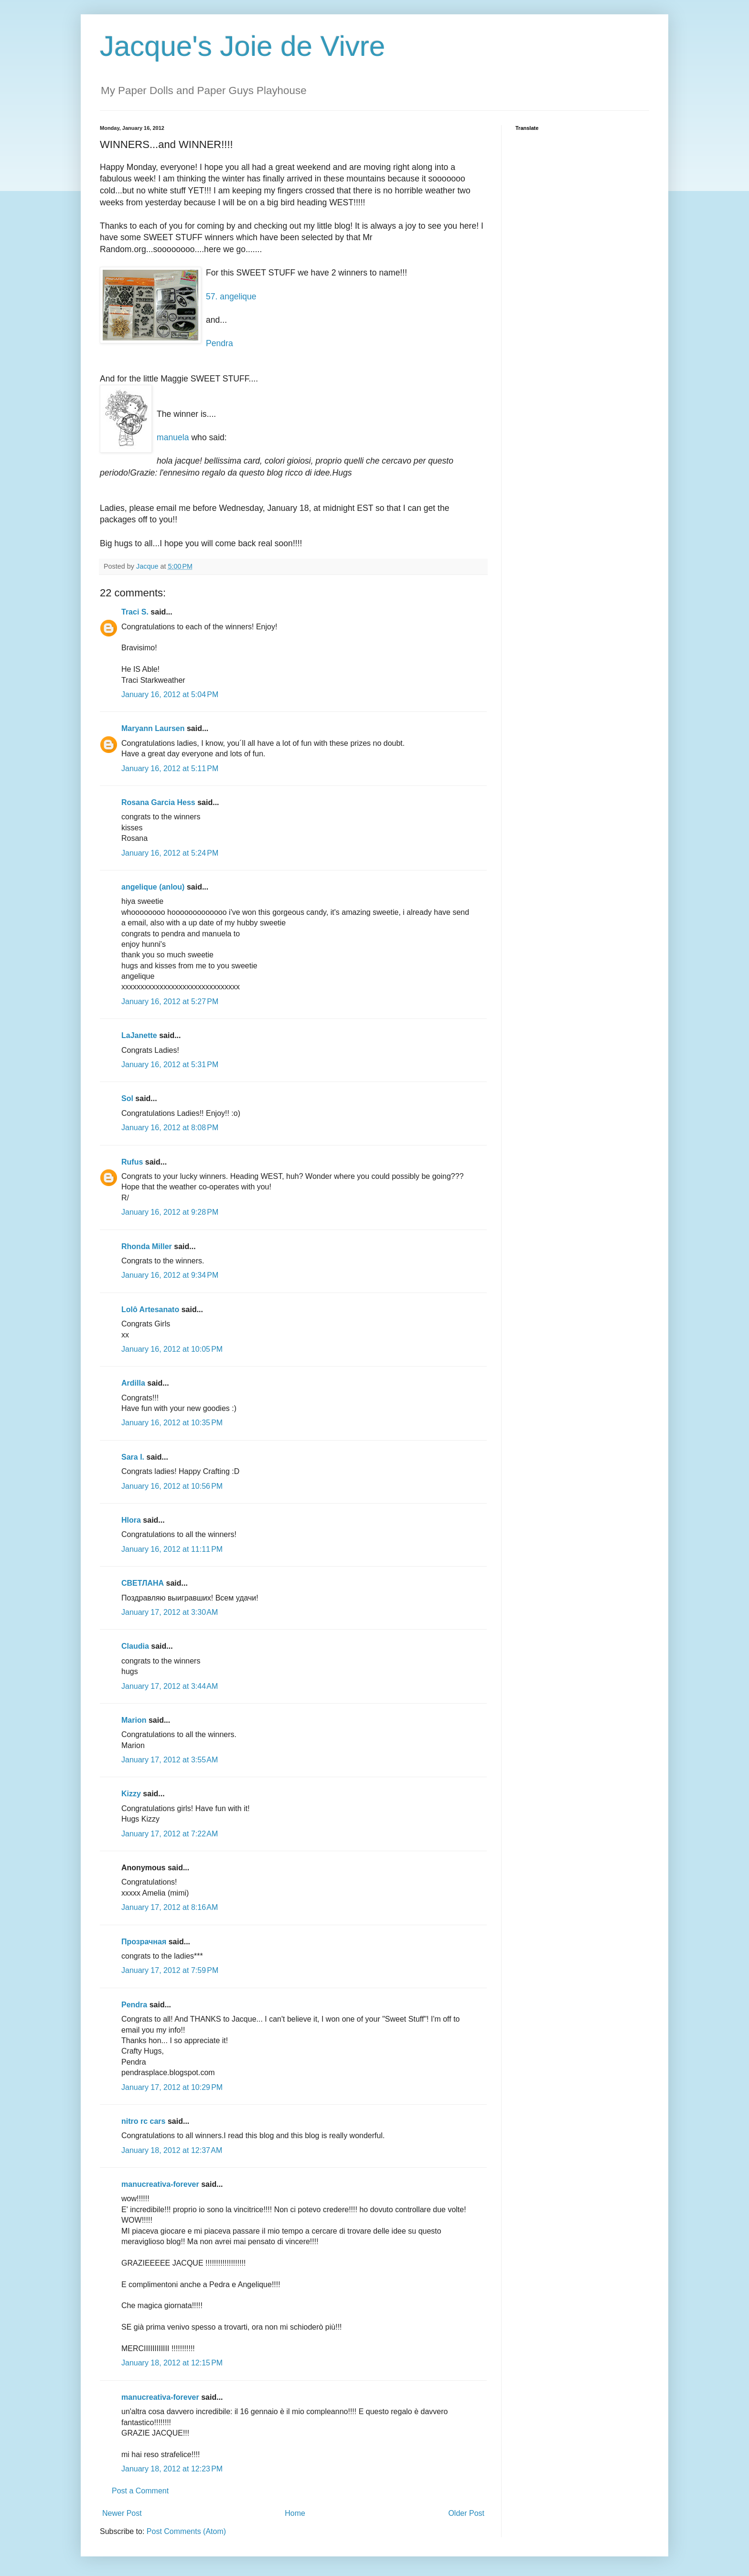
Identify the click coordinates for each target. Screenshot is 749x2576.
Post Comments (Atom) (186, 2531)
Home (295, 2513)
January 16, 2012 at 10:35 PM (172, 1423)
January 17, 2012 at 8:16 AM (169, 1907)
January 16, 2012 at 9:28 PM (169, 1212)
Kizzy (131, 1794)
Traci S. (135, 612)
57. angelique (231, 296)
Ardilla (133, 1383)
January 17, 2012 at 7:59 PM (169, 1970)
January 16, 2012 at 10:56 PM (172, 1486)
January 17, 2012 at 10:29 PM (172, 2087)
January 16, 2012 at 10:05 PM (172, 1349)
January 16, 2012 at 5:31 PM (169, 1064)
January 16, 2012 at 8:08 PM (169, 1128)
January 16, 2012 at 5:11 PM (169, 768)
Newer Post (122, 2513)
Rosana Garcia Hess (158, 802)
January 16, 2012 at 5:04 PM (169, 694)
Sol (127, 1098)
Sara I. (132, 1457)
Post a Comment (140, 2491)
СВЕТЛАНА (142, 1583)
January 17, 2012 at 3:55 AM (169, 1760)
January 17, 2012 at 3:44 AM (169, 1686)
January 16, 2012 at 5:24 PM (169, 853)
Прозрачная (143, 1942)
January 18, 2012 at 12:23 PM (172, 2469)
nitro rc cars (143, 2121)
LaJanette (139, 1035)
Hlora (131, 1520)
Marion (133, 1720)
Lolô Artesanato (150, 1309)
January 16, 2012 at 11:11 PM (172, 1549)
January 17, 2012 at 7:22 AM (169, 1834)
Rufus (132, 1162)
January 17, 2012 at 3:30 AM (169, 1612)
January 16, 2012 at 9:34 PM (169, 1275)
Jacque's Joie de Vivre (242, 46)
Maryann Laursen (152, 728)
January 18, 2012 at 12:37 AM (171, 2150)
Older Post (466, 2513)
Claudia (135, 1646)
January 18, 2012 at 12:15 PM (172, 2363)
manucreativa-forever (160, 2184)
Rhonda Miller (146, 1246)
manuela (173, 437)
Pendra (219, 343)
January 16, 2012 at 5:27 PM (169, 1001)
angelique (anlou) (152, 887)
